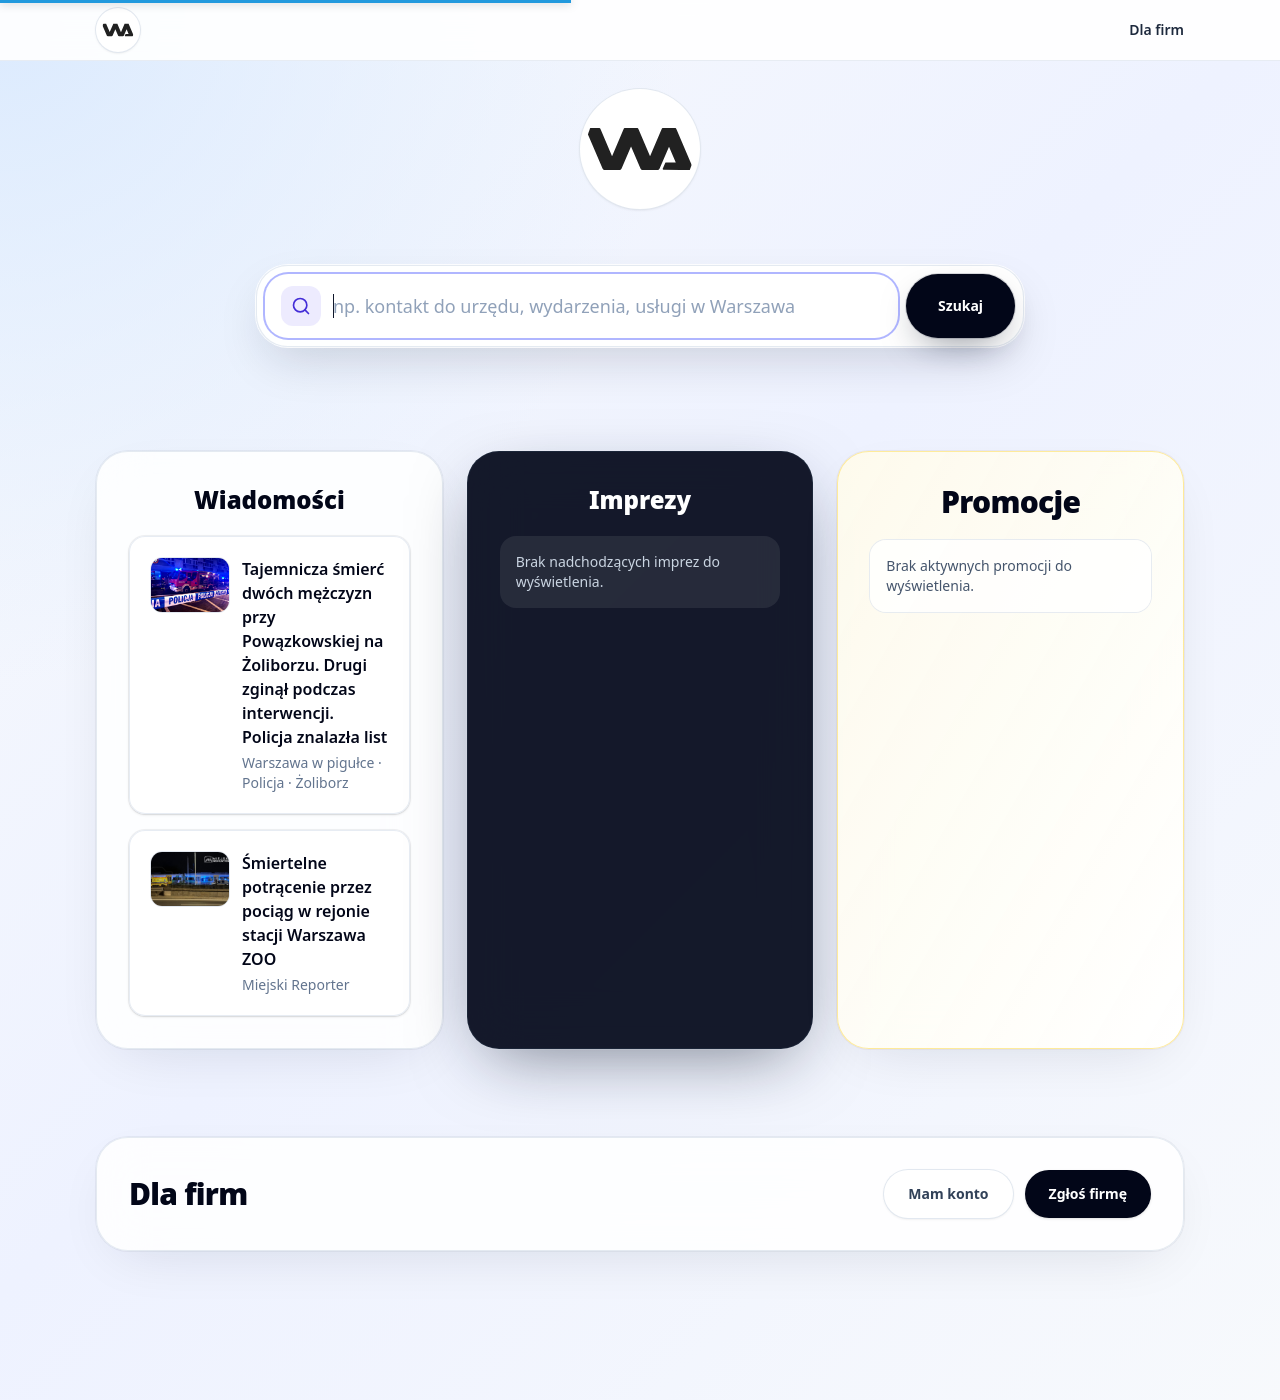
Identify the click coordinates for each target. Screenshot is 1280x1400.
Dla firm (1156, 29)
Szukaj (960, 305)
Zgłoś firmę (1088, 1193)
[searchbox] (607, 306)
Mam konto (948, 1193)
